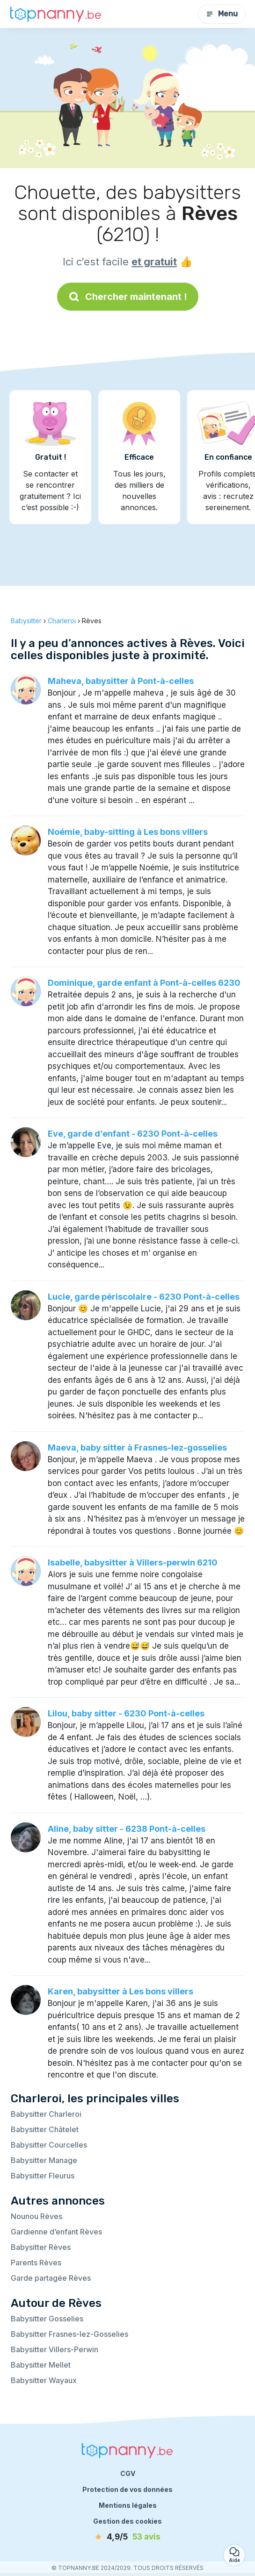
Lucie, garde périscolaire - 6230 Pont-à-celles (144, 1297)
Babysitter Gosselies (47, 2318)
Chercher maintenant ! (127, 296)
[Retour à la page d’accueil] (56, 14)
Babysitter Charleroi (46, 2114)
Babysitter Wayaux (44, 2380)
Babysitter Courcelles (49, 2144)
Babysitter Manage (44, 2160)
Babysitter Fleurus (42, 2175)
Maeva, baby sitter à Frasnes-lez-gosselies (137, 1447)
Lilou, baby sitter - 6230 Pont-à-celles (126, 1713)
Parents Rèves (36, 2262)
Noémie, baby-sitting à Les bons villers (128, 832)
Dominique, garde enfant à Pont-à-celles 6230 (144, 983)
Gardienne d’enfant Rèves (56, 2231)
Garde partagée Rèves (51, 2278)
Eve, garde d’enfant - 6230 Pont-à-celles (133, 1134)
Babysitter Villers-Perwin (54, 2349)
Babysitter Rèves (41, 2247)
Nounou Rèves (36, 2216)
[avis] (128, 2537)
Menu (222, 13)
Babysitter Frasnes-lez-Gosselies (69, 2334)
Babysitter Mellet (41, 2365)
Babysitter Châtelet (45, 2129)
